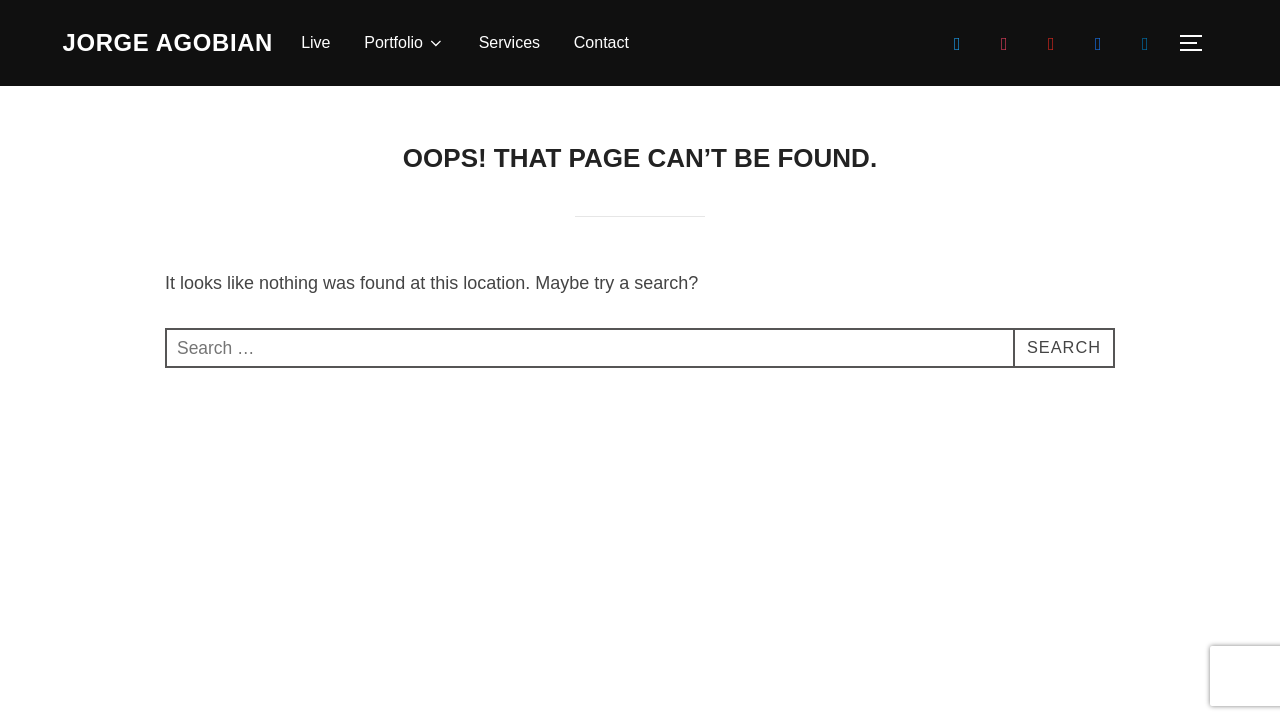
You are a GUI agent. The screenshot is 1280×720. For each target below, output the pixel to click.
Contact (623, 42)
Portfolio (427, 43)
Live (338, 42)
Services (531, 42)
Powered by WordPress (133, 513)
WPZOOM (1187, 513)
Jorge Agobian (179, 42)
